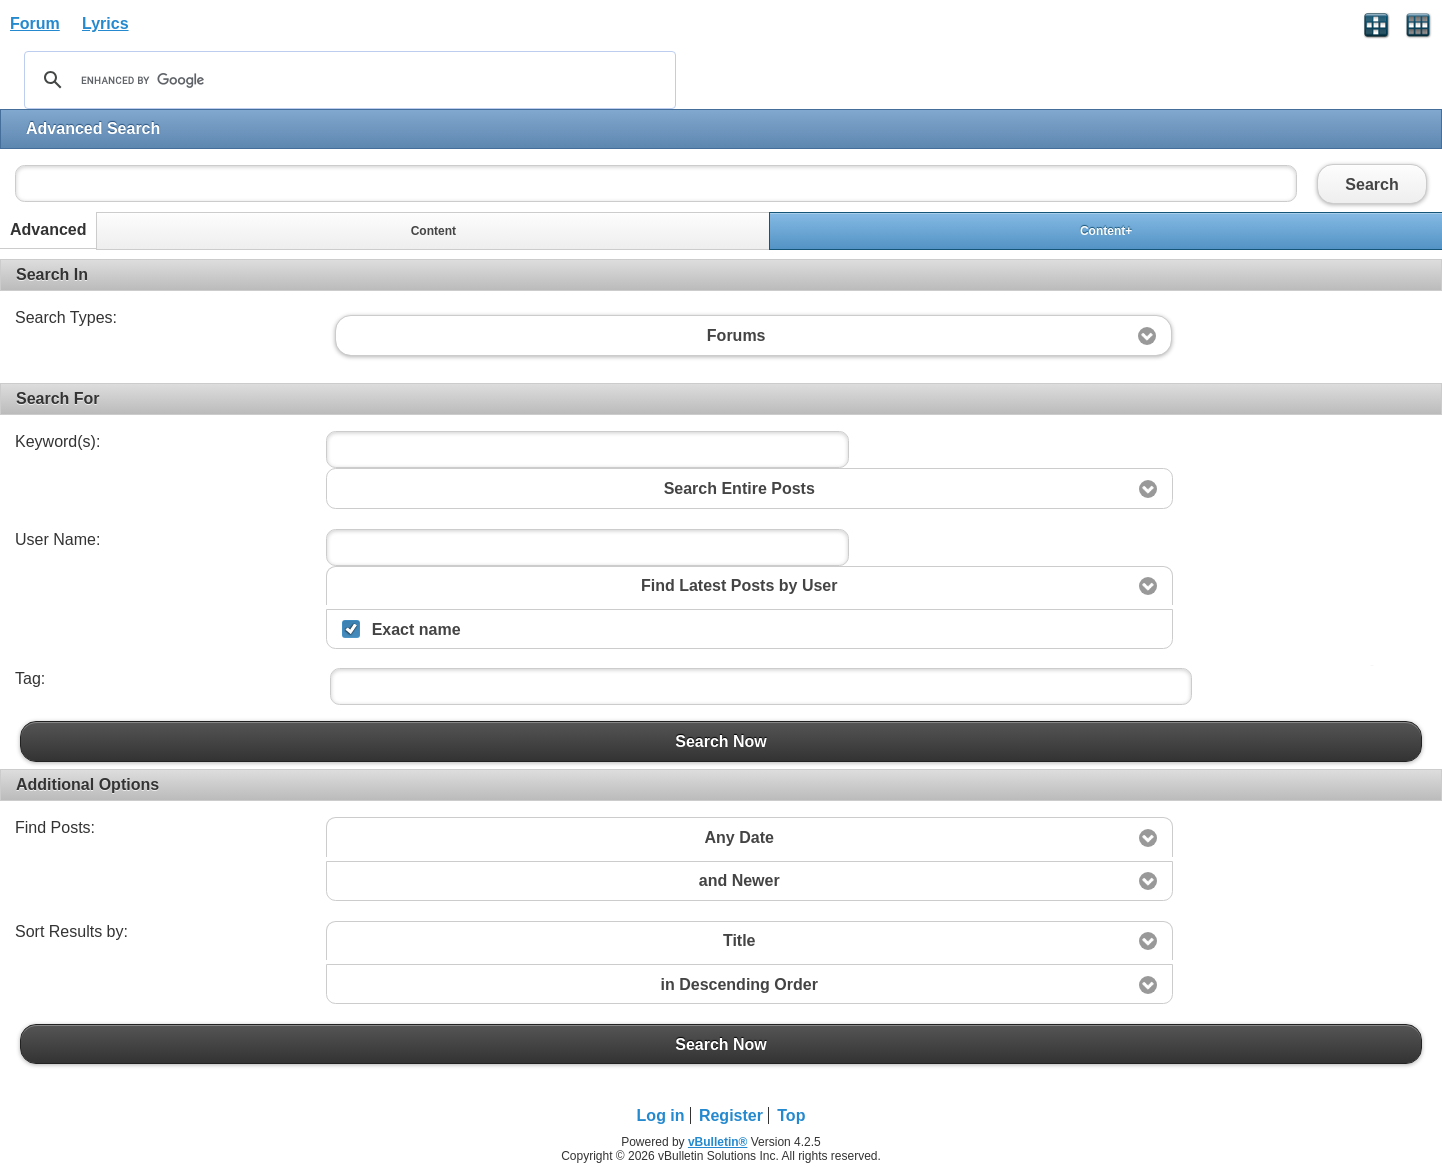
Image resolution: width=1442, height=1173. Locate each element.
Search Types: (66, 317)
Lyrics (105, 23)
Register (731, 1115)
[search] (347, 80)
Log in (661, 1115)
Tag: (30, 678)
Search (1372, 184)
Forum (35, 23)
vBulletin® (718, 1142)
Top (791, 1115)
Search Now (721, 741)
